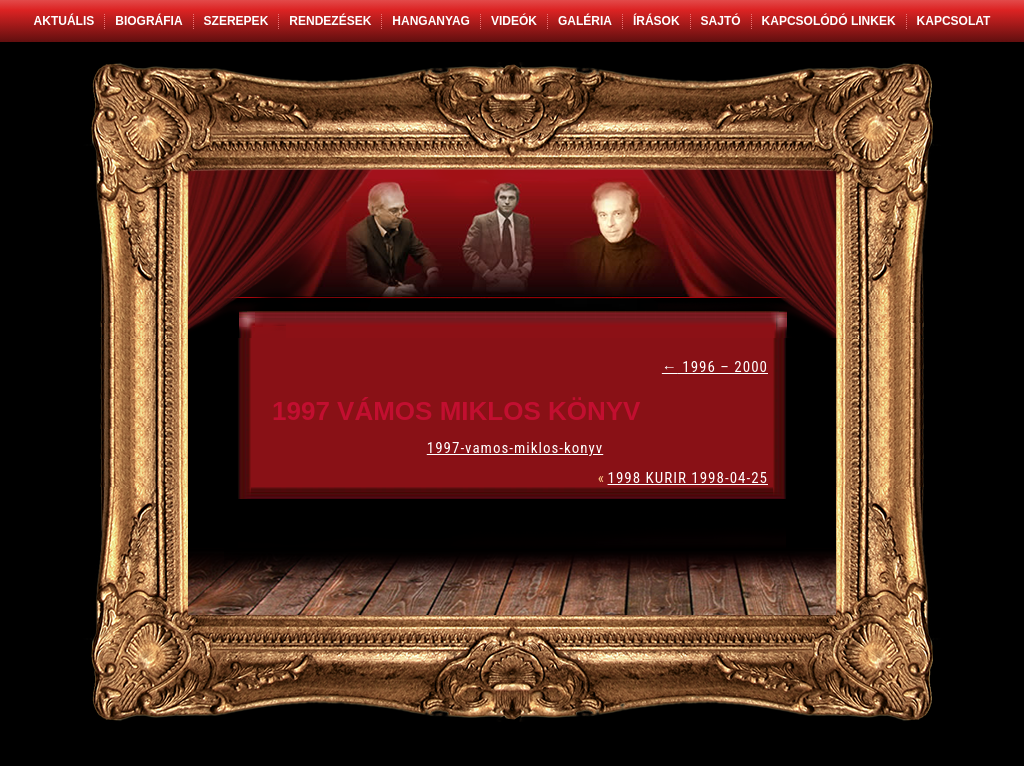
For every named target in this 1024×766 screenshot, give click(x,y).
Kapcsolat (954, 21)
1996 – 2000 (715, 367)
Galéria (585, 21)
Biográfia (148, 21)
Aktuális (64, 21)
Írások (656, 21)
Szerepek (236, 21)
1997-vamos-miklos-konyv (515, 448)
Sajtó (721, 21)
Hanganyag (431, 21)
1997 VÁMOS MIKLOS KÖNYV (456, 411)
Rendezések (330, 21)
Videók (514, 21)
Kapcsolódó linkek (829, 21)
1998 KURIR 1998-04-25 (688, 478)
